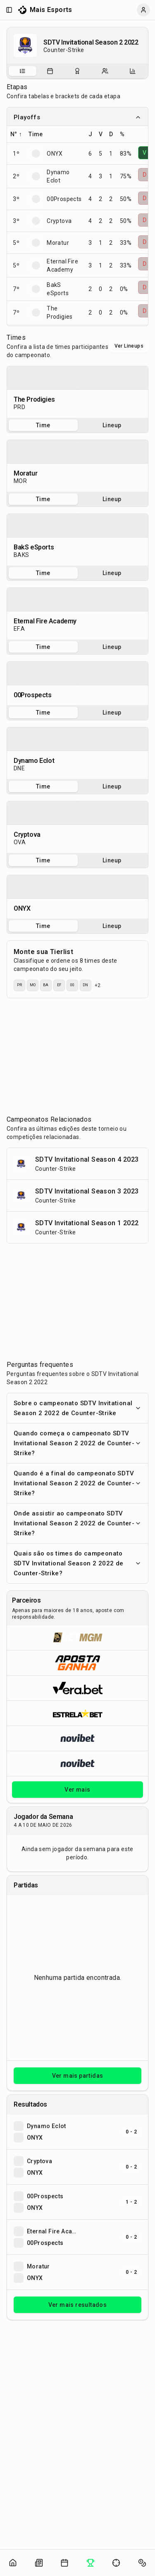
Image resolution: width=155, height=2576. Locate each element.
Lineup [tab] (112, 425)
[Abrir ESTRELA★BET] (77, 1713)
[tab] (22, 71)
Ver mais (77, 1789)
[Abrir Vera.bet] (77, 1687)
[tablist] (77, 71)
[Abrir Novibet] (77, 1738)
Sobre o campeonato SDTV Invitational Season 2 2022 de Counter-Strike (77, 1408)
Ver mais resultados (77, 2304)
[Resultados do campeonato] (77, 71)
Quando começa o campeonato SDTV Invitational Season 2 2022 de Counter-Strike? (77, 1443)
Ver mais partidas (77, 2075)
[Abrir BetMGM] (77, 1637)
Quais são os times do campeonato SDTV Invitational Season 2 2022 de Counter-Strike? (77, 1563)
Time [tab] (43, 425)
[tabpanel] (77, 392)
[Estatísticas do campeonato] (132, 71)
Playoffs (77, 117)
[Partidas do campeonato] (50, 71)
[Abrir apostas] (142, 2562)
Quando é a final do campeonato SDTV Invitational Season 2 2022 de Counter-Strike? (77, 1483)
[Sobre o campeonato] (22, 71)
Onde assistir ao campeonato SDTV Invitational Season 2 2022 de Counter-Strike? (77, 1523)
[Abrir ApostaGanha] (77, 1662)
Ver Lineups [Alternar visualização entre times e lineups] (128, 346)
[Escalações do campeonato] (105, 71)
